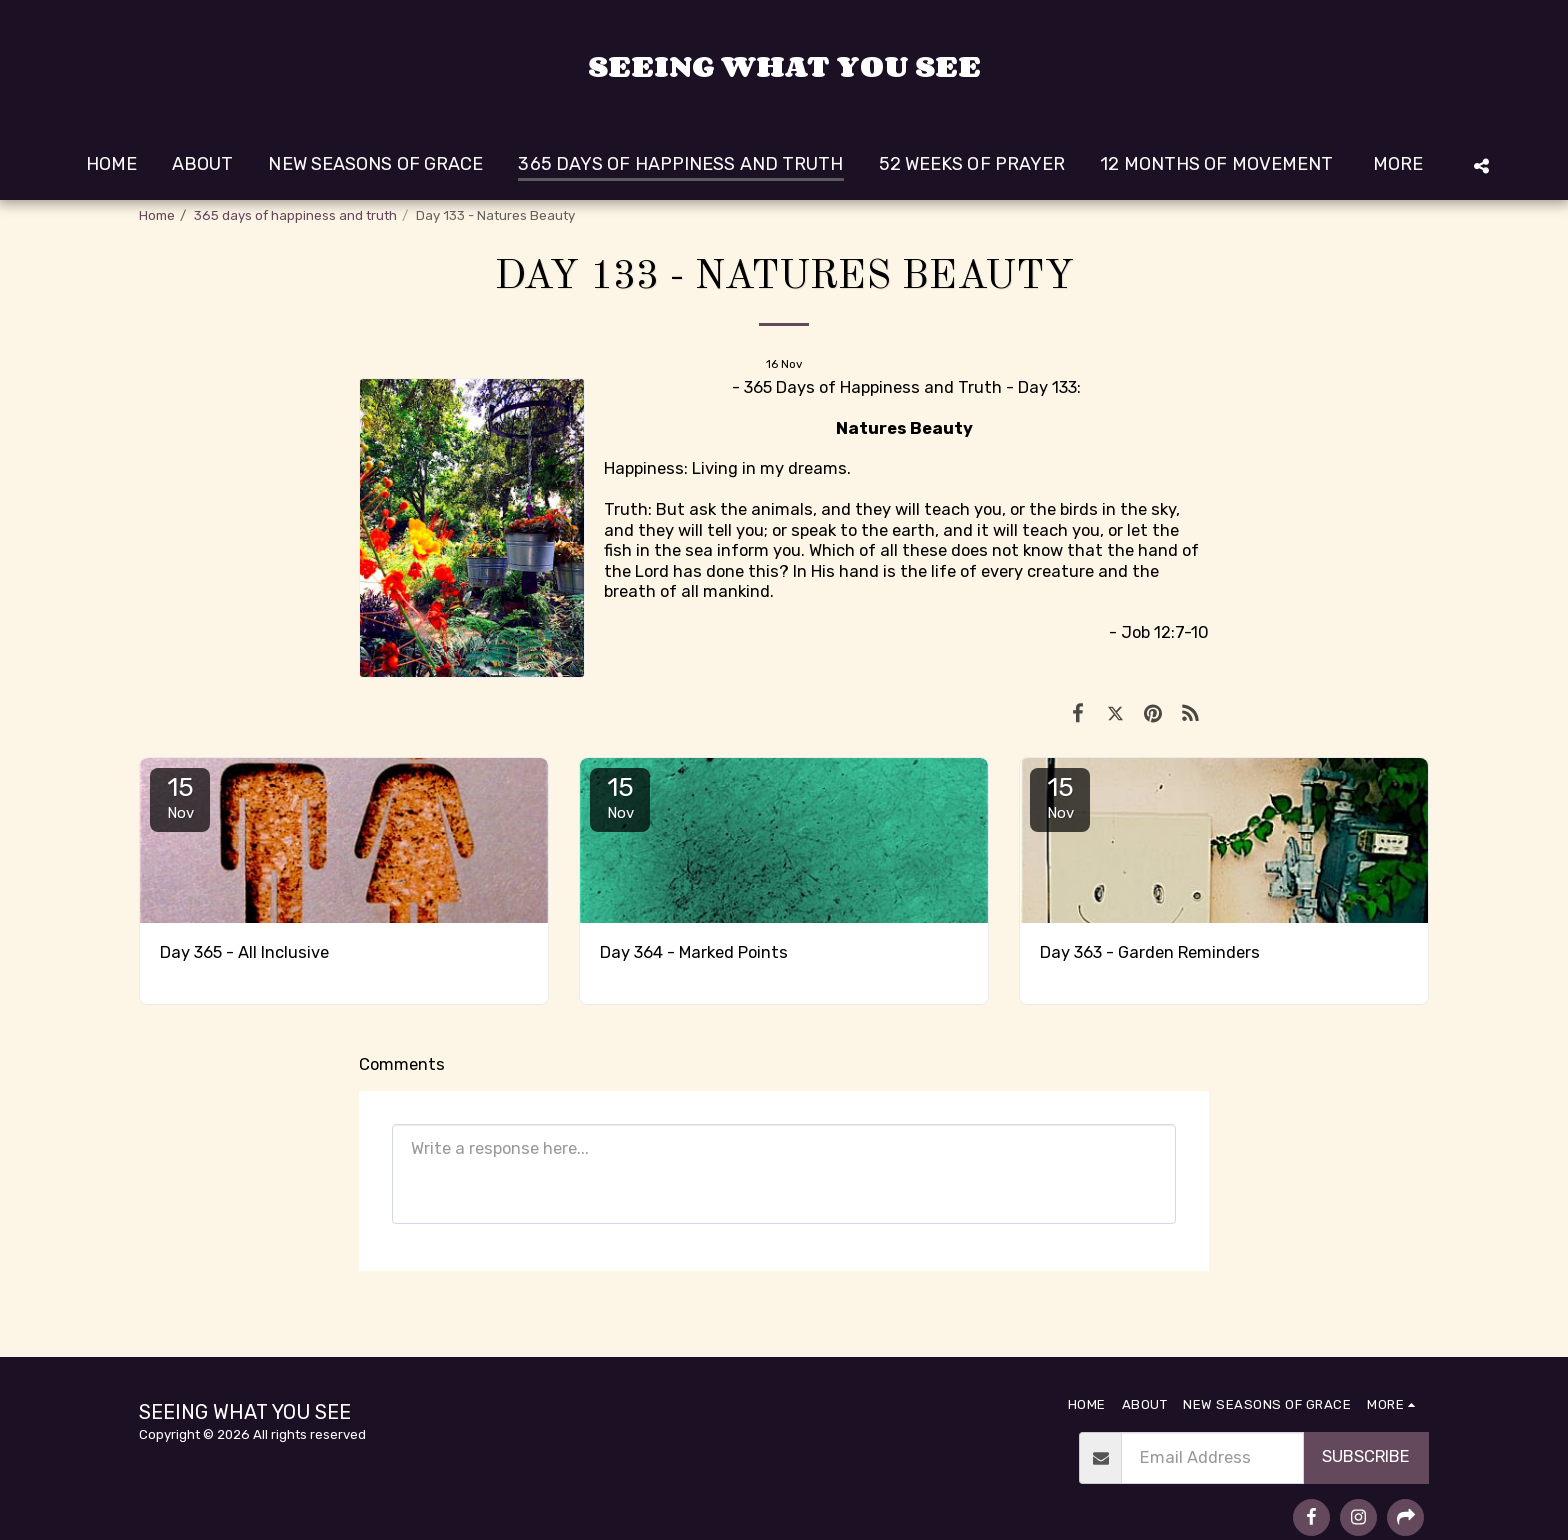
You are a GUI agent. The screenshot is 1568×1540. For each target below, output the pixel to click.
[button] (1481, 165)
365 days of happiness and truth (295, 215)
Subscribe (1366, 1456)
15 (180, 797)
